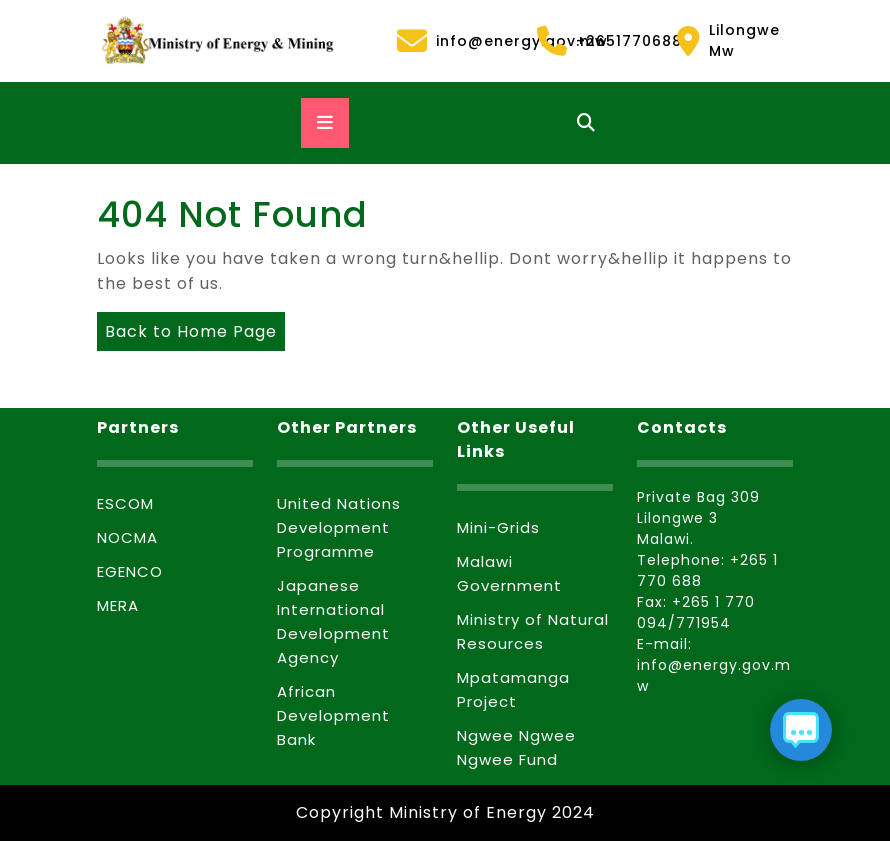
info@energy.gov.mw (455, 41)
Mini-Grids (498, 527)
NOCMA (127, 537)
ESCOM (125, 503)
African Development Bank (333, 715)
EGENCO (130, 571)
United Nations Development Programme (339, 527)
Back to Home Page (187, 327)
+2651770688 (595, 41)
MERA (118, 605)
